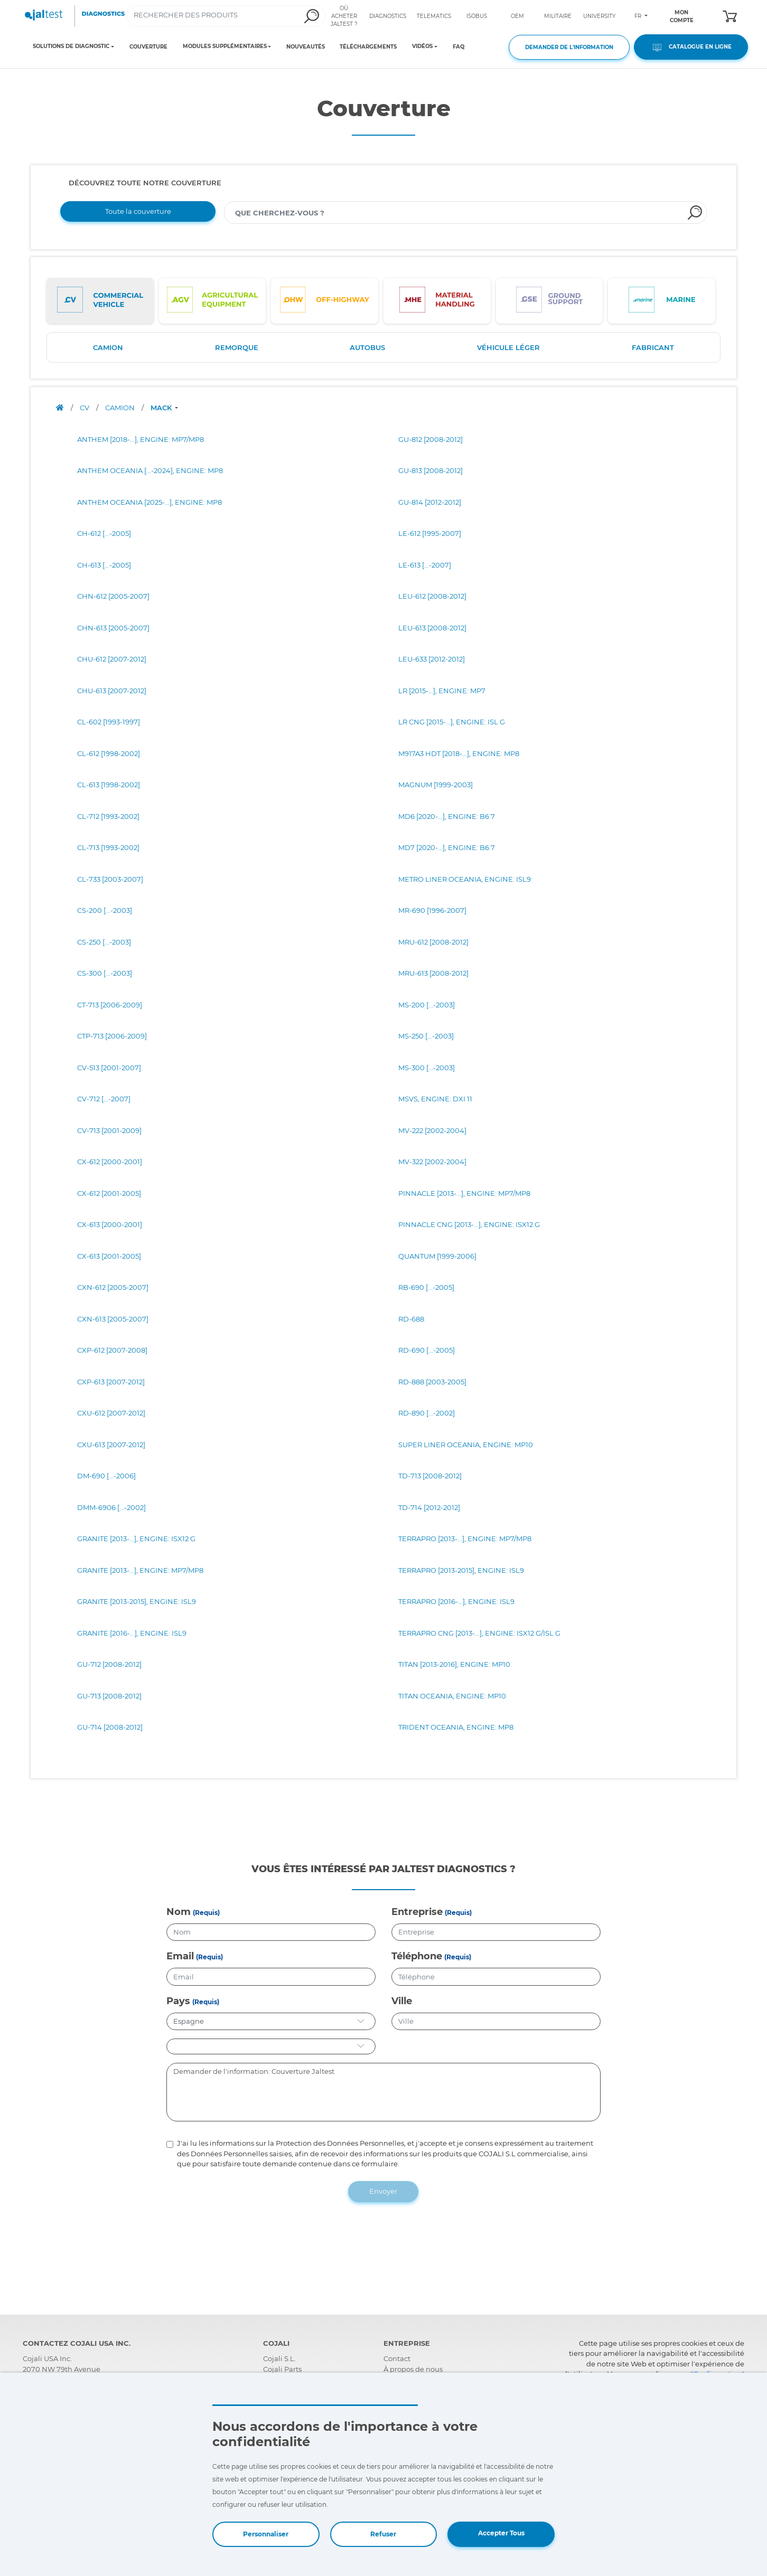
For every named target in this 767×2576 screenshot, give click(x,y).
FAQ (458, 46)
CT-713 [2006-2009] (109, 1005)
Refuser (383, 2534)
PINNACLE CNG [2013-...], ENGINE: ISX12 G (469, 1224)
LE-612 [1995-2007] (429, 533)
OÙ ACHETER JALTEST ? (344, 16)
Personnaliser (265, 2534)
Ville (401, 2001)
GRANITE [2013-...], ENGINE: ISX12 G (136, 1538)
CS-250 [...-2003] (104, 942)
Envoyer (383, 2191)
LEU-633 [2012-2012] (431, 659)
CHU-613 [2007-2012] (111, 690)
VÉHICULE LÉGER (508, 347)
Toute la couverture (138, 211)
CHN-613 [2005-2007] (113, 628)
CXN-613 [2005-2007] (112, 1319)
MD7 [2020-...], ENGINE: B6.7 (446, 847)
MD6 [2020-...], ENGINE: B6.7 (446, 816)
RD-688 (411, 1319)
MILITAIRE (558, 16)
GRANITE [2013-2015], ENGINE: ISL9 (136, 1601)
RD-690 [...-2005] (426, 1350)
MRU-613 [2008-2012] (433, 973)
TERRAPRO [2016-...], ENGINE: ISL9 (456, 1601)
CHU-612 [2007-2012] (111, 659)
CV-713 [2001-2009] (109, 1130)
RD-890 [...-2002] (426, 1413)
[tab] (100, 301)
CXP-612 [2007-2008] (112, 1350)
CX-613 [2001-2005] (109, 1256)
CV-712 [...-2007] (103, 1098)
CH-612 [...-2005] (104, 533)
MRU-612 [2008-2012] (433, 942)
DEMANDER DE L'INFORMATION (569, 47)
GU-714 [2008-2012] (110, 1727)
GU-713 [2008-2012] (109, 1696)
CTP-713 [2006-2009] (112, 1036)
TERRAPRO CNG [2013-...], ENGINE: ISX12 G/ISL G (479, 1633)
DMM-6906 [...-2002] (111, 1507)
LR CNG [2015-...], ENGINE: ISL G (451, 722)
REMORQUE (236, 347)
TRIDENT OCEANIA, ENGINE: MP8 (455, 1727)
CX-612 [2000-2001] (109, 1161)
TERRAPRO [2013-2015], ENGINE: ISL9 (461, 1570)
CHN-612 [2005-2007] (113, 596)
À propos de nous (413, 2369)
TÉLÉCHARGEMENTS (368, 46)
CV (85, 407)
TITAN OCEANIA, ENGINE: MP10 (452, 1696)
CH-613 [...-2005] (104, 565)
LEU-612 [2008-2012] (432, 596)
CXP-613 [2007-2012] (111, 1381)
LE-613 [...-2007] (424, 565)
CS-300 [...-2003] (104, 973)
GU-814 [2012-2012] (429, 502)
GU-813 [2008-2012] (430, 470)
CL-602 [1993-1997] (108, 722)
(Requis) (206, 1913)
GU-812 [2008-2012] (430, 439)
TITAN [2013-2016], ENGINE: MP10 (454, 1664)
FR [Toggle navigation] (638, 16)
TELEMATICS (434, 16)
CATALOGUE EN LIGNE (691, 47)
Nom (178, 1912)
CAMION (108, 347)
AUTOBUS (367, 347)
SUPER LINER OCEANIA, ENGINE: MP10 (465, 1444)
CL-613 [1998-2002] (108, 784)
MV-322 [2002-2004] (432, 1161)
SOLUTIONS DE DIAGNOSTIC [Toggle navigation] (71, 46)
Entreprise (417, 1912)
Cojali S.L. (279, 2358)
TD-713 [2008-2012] (430, 1475)
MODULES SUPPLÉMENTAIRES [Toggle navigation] (225, 46)
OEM (517, 16)
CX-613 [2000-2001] (109, 1224)
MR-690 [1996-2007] (432, 910)
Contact (397, 2358)
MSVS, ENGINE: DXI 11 (435, 1098)
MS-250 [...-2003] (426, 1036)
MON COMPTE (682, 16)
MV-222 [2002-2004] (432, 1130)
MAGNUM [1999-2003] (435, 784)
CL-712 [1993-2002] (108, 816)
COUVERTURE (148, 46)
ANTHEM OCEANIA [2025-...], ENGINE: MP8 (149, 502)
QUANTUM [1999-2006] (437, 1256)
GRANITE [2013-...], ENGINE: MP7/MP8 (140, 1570)
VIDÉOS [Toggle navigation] (422, 46)
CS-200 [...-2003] (104, 910)
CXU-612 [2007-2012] (111, 1413)
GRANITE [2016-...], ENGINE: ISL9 (131, 1633)
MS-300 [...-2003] (426, 1067)
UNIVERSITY (599, 16)
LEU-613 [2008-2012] (432, 628)
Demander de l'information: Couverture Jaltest (383, 2092)
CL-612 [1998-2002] (108, 753)
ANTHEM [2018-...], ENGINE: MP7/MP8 (140, 439)
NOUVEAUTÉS (305, 46)
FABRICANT (653, 347)
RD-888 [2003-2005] (432, 1381)
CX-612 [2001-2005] (109, 1193)
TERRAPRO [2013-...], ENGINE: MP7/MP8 (464, 1538)
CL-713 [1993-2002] (108, 847)
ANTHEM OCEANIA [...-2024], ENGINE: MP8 (150, 470)
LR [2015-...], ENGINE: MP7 (441, 690)
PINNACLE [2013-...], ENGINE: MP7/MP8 (464, 1193)
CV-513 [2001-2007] (109, 1067)
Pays (178, 2001)
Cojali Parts (282, 2369)
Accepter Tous (501, 2533)
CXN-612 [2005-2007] (112, 1287)
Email (180, 1956)
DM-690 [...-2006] (106, 1475)
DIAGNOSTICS (387, 16)
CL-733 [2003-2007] (110, 879)
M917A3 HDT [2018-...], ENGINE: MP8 (458, 753)
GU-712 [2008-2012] (109, 1664)
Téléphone (416, 1956)
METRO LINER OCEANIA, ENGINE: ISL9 (464, 879)
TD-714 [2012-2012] (429, 1507)
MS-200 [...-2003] (426, 1005)
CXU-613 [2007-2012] (111, 1444)
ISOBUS (476, 16)
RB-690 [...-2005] (426, 1287)
